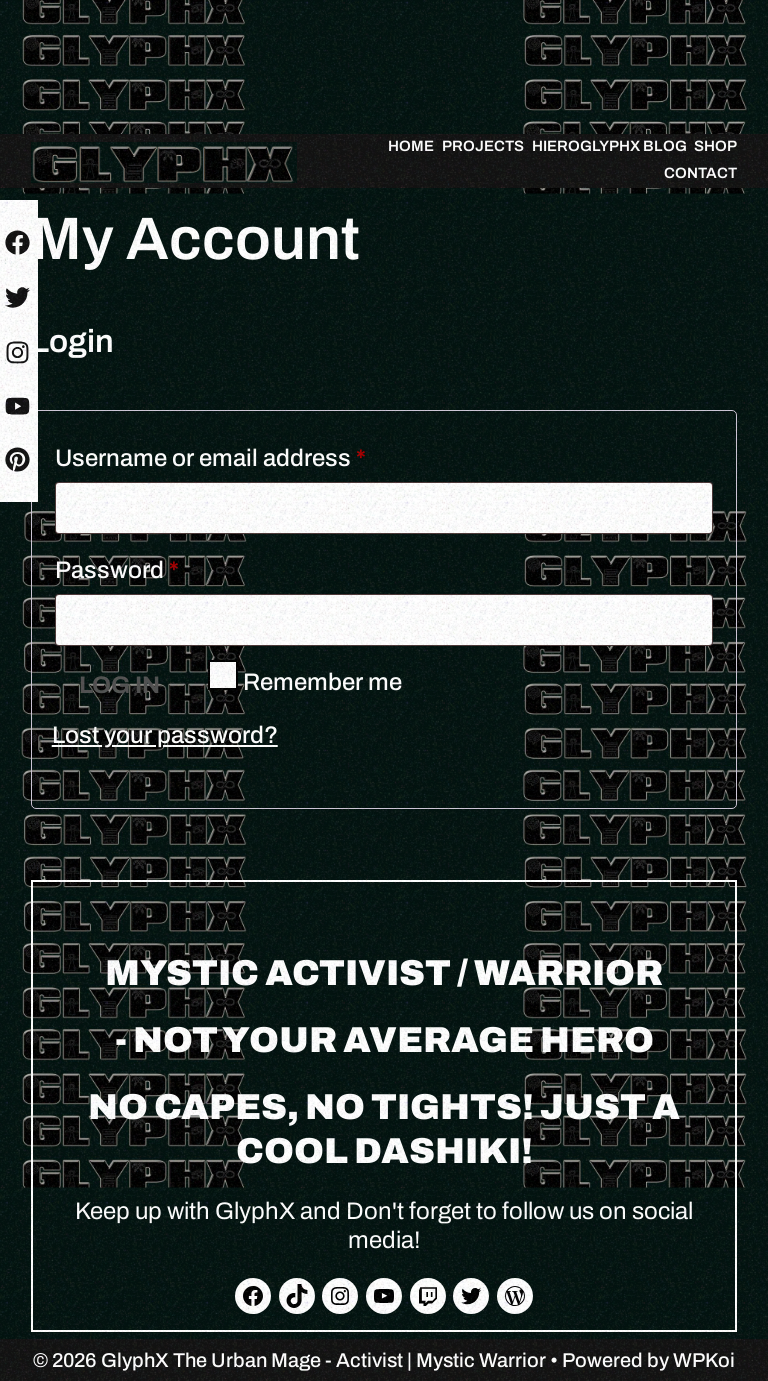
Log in (119, 685)
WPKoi (704, 1360)
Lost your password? (165, 735)
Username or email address (259, 452)
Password (166, 564)
